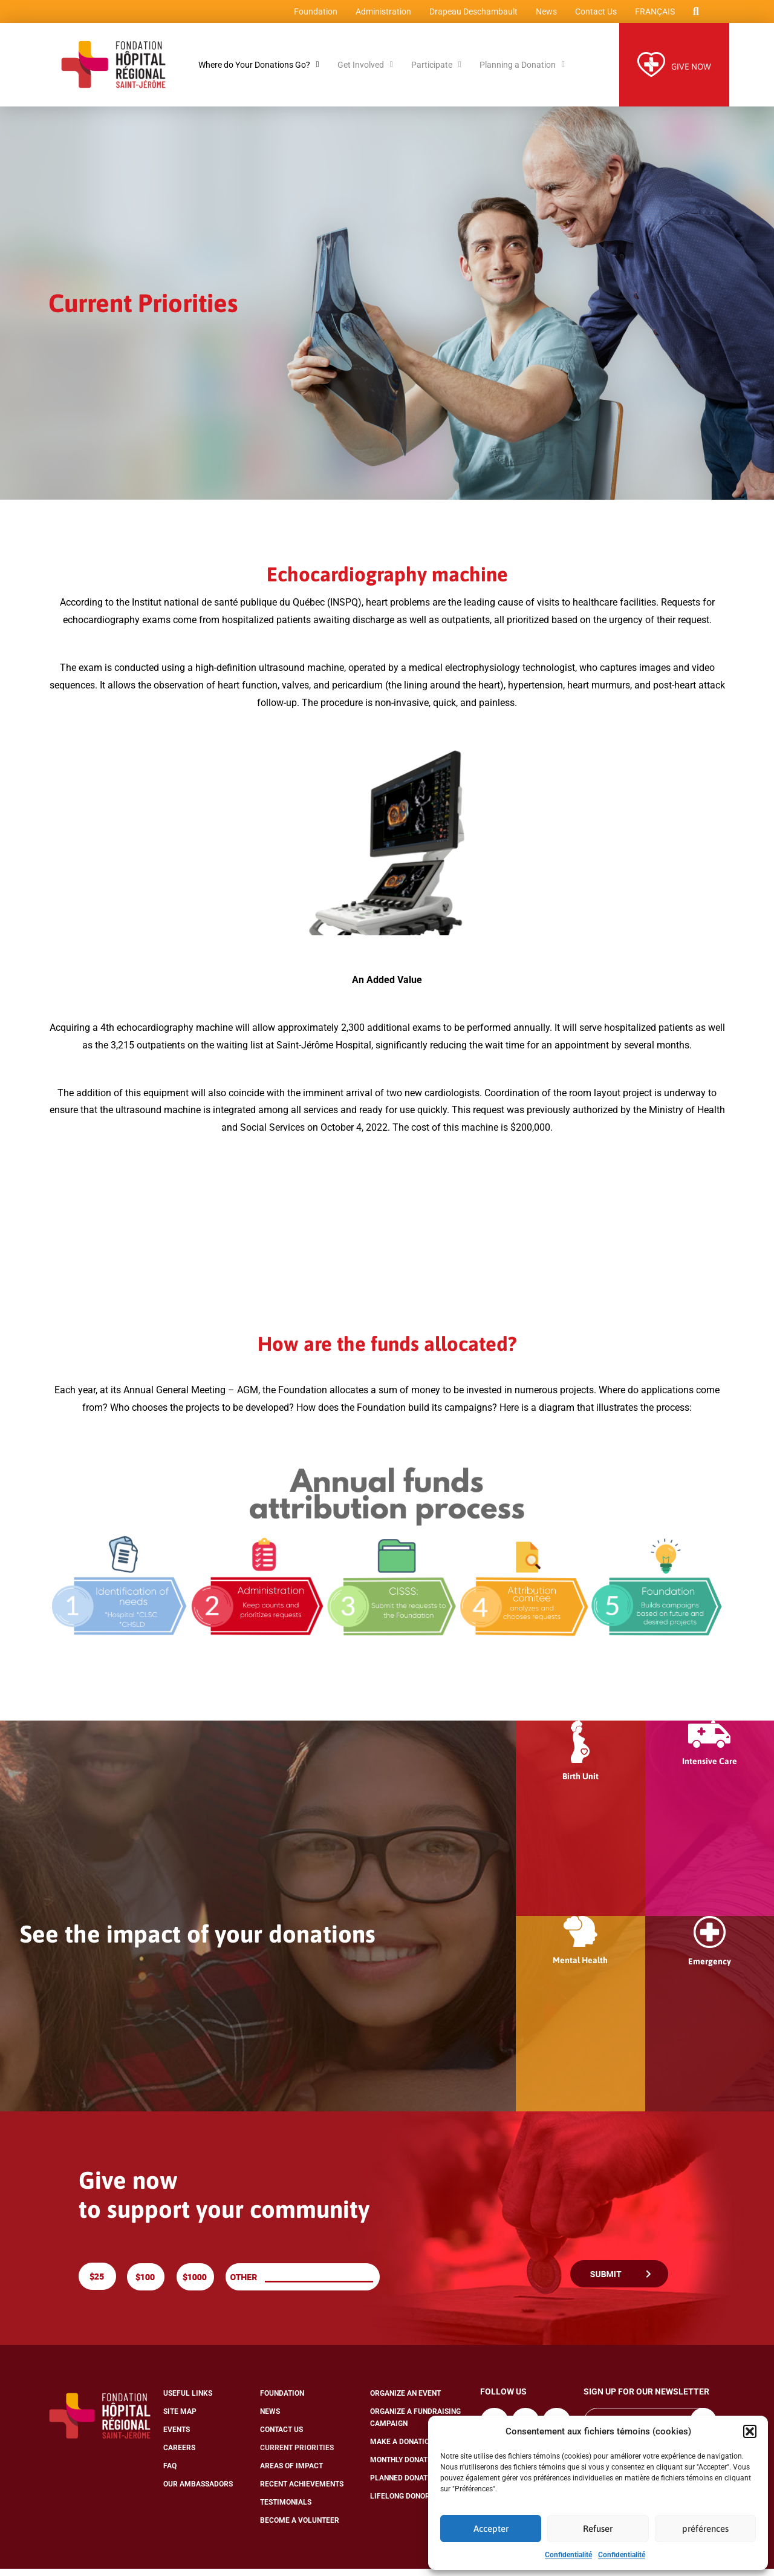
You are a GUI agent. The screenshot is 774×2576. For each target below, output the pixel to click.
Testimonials (285, 2509)
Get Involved (365, 72)
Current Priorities (297, 2455)
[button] (750, 2431)
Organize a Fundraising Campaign (415, 2424)
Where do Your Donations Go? (258, 72)
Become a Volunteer (299, 2527)
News (542, 15)
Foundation (312, 15)
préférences (705, 2528)
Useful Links (187, 2400)
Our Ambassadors (198, 2491)
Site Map (180, 2418)
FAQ (170, 2473)
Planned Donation (405, 2485)
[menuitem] (651, 15)
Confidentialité (568, 2555)
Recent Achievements (301, 2491)
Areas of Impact (291, 2473)
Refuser (598, 2528)
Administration (380, 15)
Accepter (491, 2528)
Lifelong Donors (402, 2503)
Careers (179, 2455)
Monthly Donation (405, 2467)
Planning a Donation (522, 72)
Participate (436, 72)
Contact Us (592, 15)
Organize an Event (405, 2400)
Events (176, 2437)
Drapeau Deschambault (470, 15)
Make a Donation (402, 2449)
